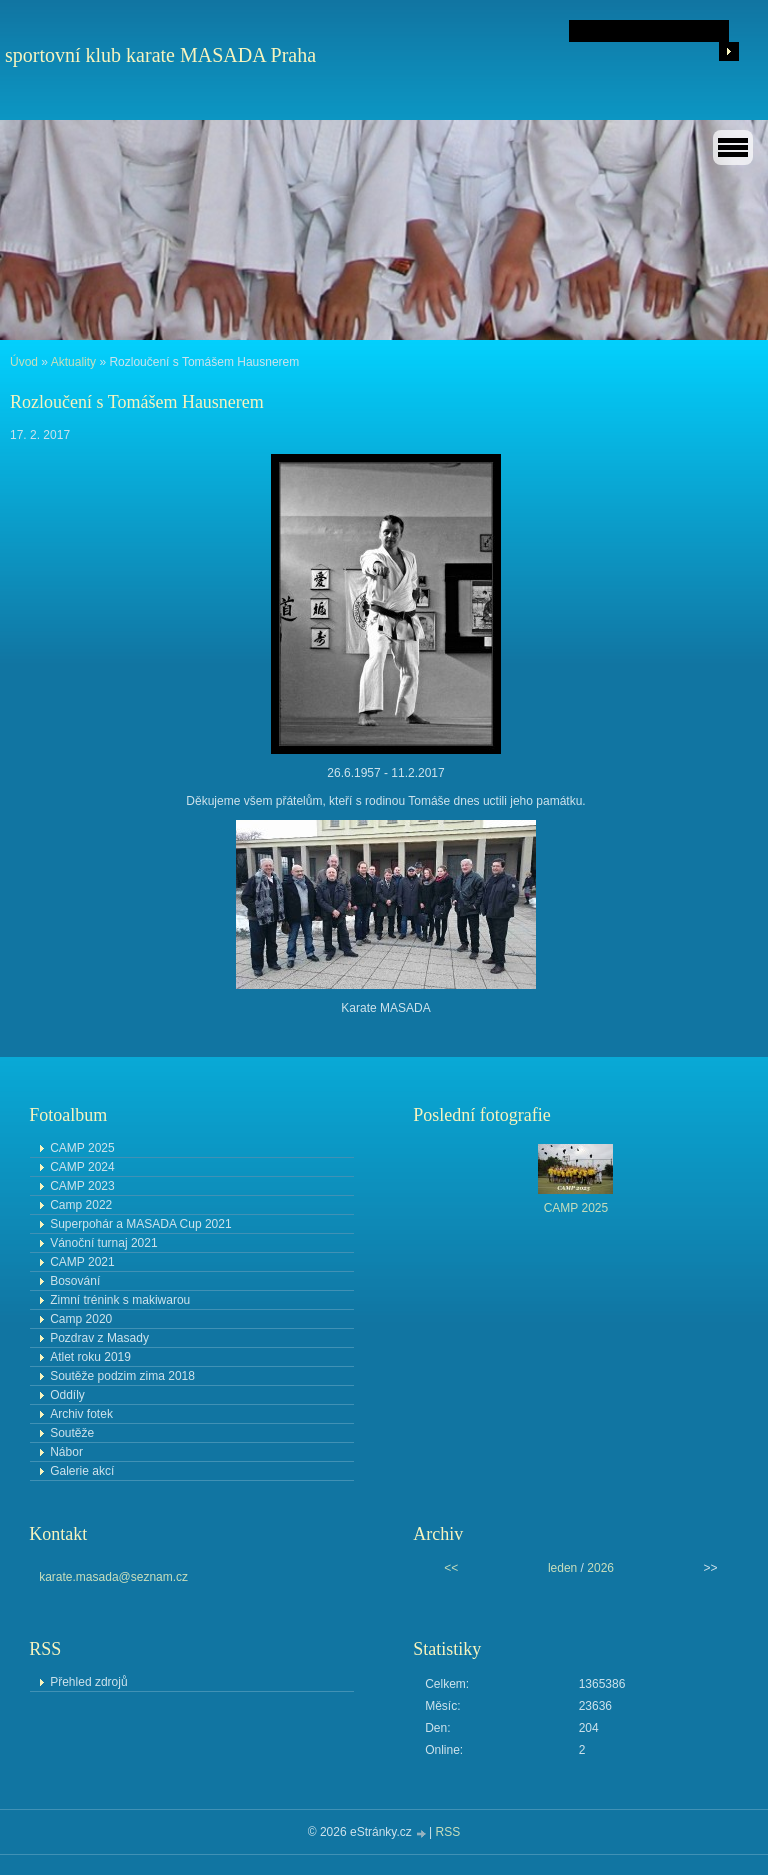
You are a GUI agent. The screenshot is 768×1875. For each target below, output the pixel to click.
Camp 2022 (81, 1205)
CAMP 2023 (82, 1186)
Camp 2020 (81, 1319)
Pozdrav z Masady (99, 1338)
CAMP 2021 (82, 1262)
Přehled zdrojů (88, 1682)
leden (562, 1568)
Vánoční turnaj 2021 (103, 1243)
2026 (600, 1568)
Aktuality (73, 362)
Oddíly (67, 1395)
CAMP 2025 (82, 1148)
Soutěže (72, 1433)
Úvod (24, 362)
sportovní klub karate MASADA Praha (160, 55)
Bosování (75, 1281)
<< (451, 1568)
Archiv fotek (81, 1414)
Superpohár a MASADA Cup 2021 (140, 1224)
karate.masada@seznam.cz (113, 1577)
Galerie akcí (82, 1471)
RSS (448, 1832)
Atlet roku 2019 (90, 1357)
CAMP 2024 (82, 1167)
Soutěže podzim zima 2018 (122, 1376)
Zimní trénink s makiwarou (120, 1300)
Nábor (66, 1452)
